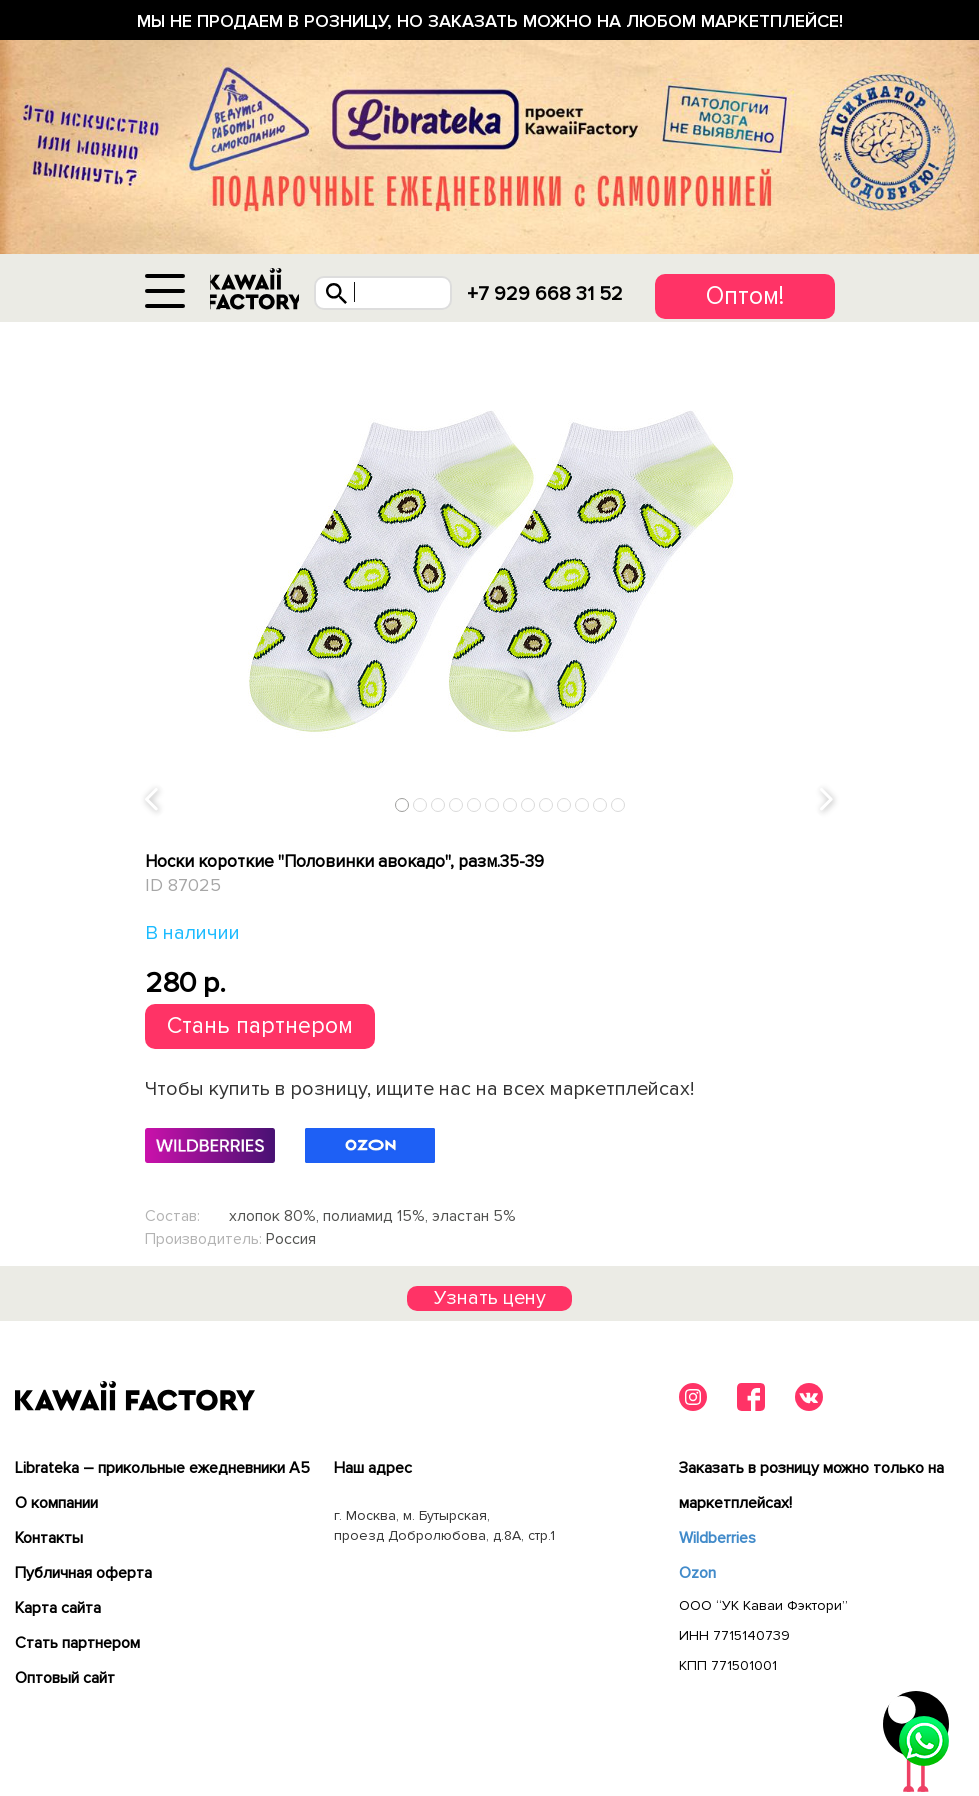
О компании (56, 1507)
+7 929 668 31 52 (552, 294)
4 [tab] (456, 808)
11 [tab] (583, 808)
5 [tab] (474, 808)
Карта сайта (58, 1612)
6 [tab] (492, 808)
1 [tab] (402, 808)
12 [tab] (601, 808)
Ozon (697, 1577)
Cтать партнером (77, 1647)
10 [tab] (565, 808)
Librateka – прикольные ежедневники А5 (162, 1472)
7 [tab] (510, 808)
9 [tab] (546, 808)
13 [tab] (619, 808)
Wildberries (717, 1542)
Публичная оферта (83, 1577)
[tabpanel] (490, 576)
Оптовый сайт (65, 1682)
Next (827, 804)
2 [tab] (420, 808)
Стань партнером (260, 1030)
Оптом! (745, 296)
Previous (152, 804)
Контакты (49, 1542)
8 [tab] (528, 808)
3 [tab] (438, 808)
